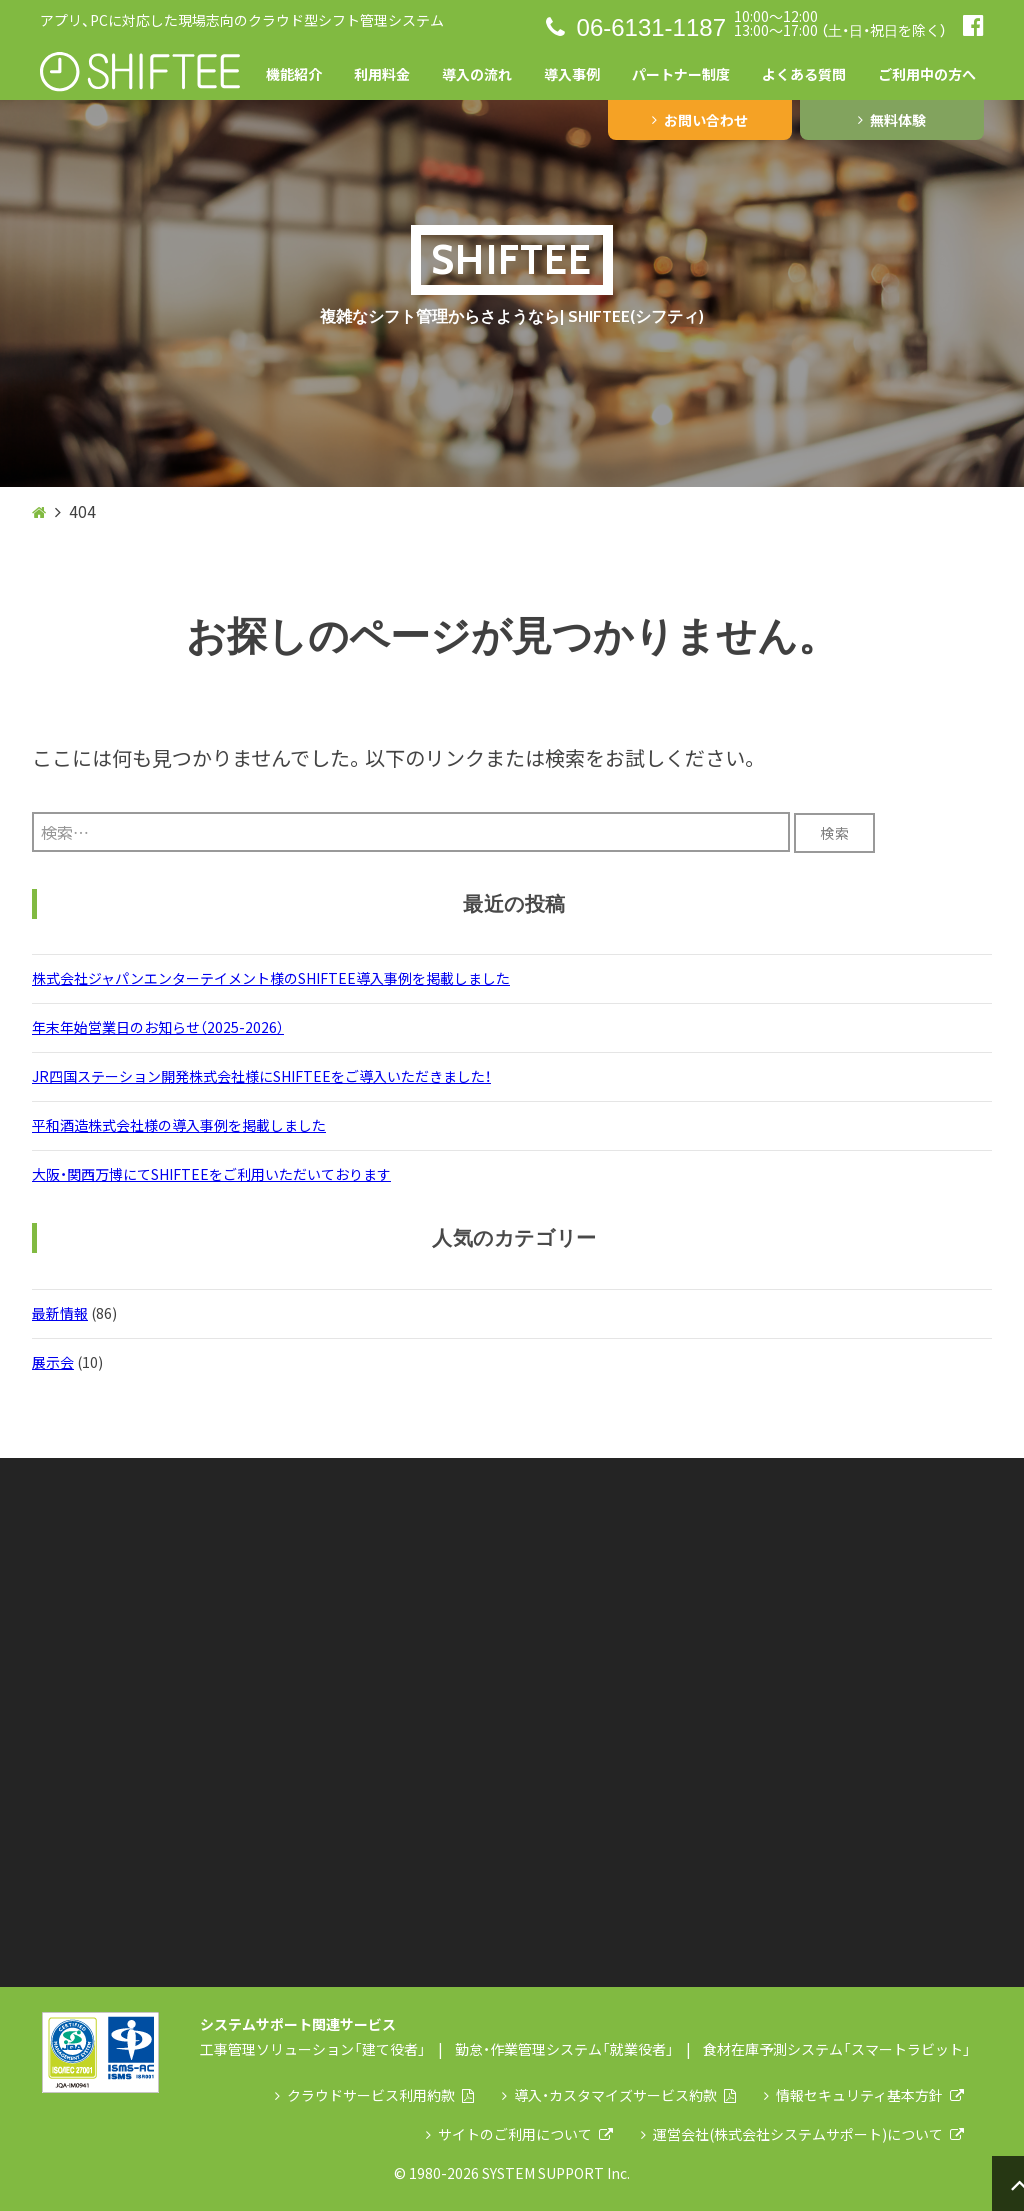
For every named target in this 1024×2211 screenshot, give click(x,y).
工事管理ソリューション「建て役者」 (313, 2049)
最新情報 (60, 1313)
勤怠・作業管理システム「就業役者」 (564, 2049)
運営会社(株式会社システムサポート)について (802, 2134)
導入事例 (572, 74)
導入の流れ (477, 74)
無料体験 (892, 120)
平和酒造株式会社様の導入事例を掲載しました (179, 1125)
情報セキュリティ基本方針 (864, 2095)
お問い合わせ (700, 120)
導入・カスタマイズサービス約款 (619, 2095)
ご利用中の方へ (927, 74)
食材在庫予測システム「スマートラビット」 (837, 2049)
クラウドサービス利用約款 (374, 2095)
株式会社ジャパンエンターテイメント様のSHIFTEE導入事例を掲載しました (271, 978)
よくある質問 (804, 74)
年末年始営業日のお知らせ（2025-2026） (158, 1027)
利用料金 (382, 74)
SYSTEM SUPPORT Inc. (556, 2173)
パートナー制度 (681, 74)
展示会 (53, 1362)
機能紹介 (294, 74)
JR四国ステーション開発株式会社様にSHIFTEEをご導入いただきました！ (261, 1076)
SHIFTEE (511, 259)
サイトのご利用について (519, 2134)
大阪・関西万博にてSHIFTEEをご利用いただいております (211, 1174)
